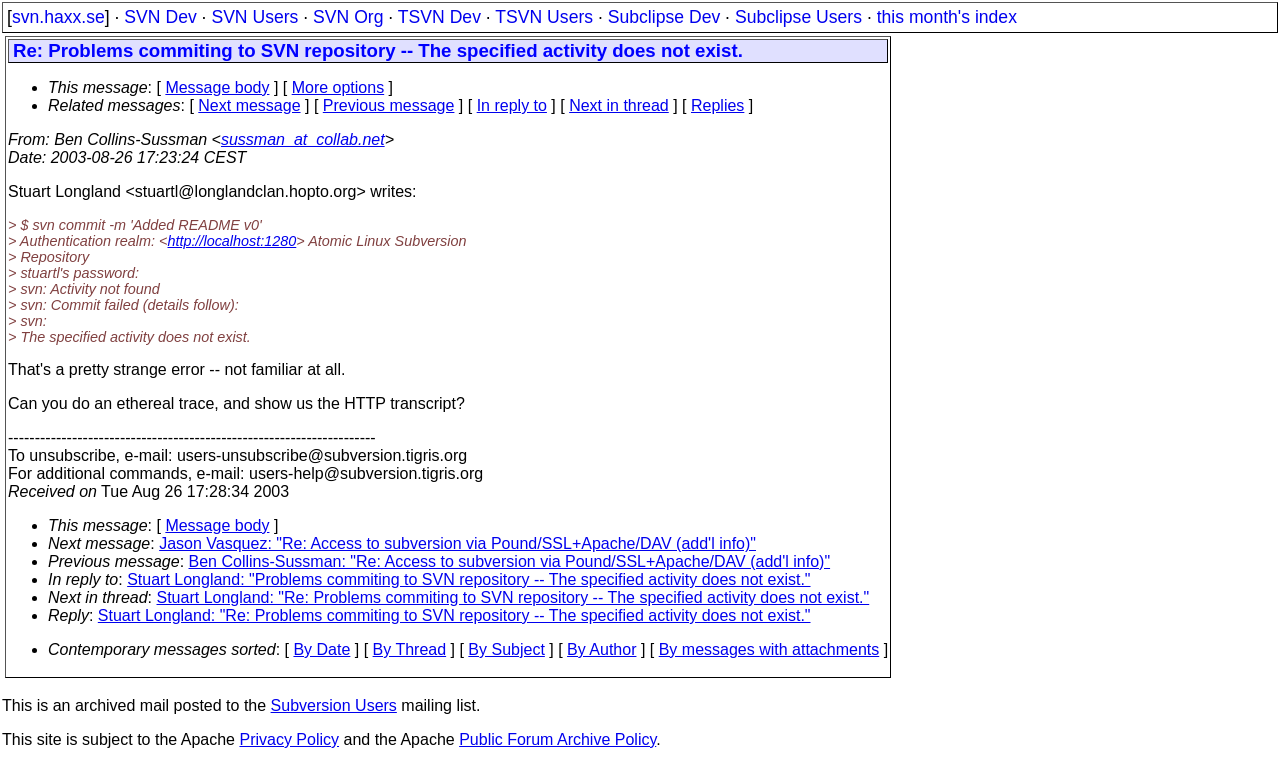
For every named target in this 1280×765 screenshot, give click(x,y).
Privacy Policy (289, 739)
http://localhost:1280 (231, 241)
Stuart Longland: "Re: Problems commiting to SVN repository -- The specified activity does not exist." (513, 597)
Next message (249, 105)
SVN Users (254, 17)
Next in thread (619, 105)
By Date (321, 649)
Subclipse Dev (664, 17)
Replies (717, 105)
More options (338, 87)
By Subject (506, 649)
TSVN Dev (439, 17)
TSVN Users (544, 17)
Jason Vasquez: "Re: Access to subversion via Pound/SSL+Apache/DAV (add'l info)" (457, 543)
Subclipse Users (798, 17)
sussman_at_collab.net (303, 139)
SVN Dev (160, 17)
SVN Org (348, 17)
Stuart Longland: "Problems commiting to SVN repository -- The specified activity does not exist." (468, 579)
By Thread (410, 649)
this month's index (947, 17)
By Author (601, 649)
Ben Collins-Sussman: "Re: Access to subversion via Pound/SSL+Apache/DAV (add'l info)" (510, 561)
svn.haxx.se (58, 17)
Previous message (389, 105)
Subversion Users (334, 705)
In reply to (512, 105)
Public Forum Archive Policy (557, 739)
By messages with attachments (769, 649)
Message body (217, 87)
